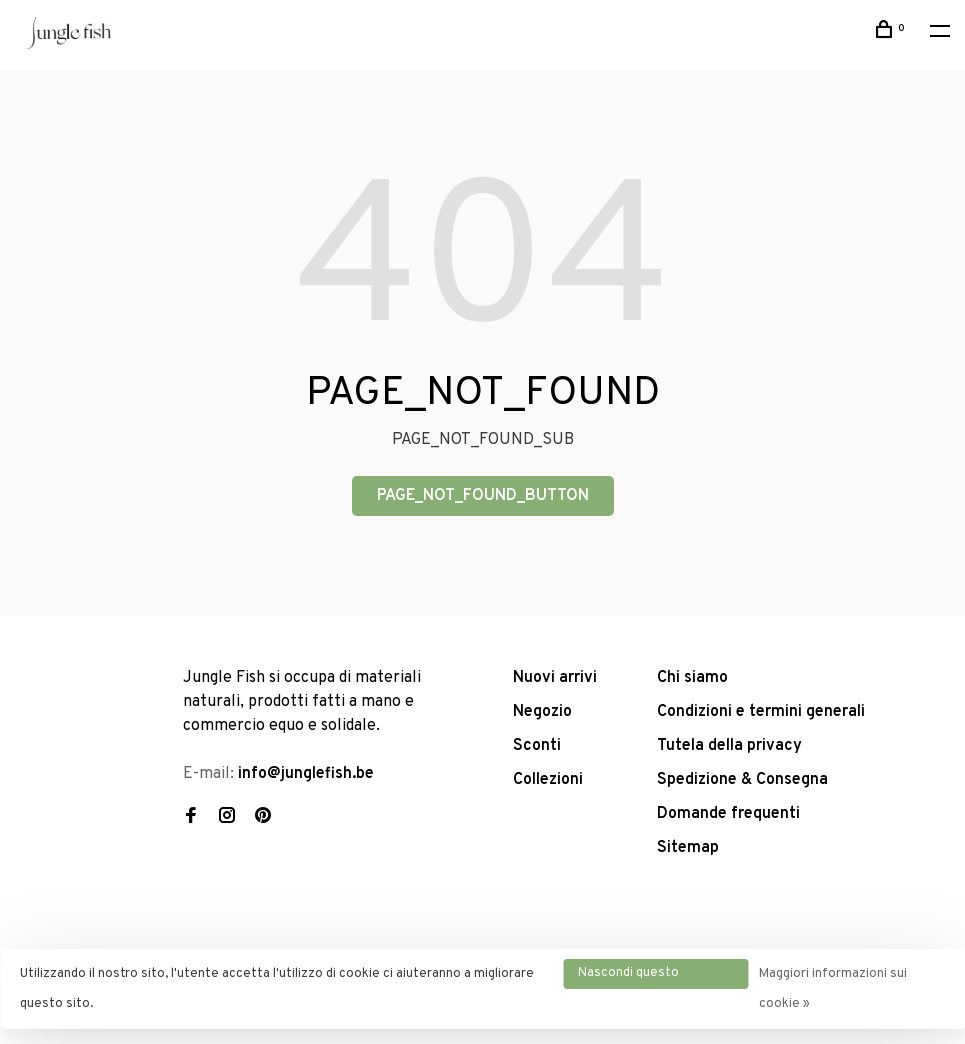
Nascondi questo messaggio (628, 977)
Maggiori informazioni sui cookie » (833, 989)
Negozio (542, 712)
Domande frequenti (728, 814)
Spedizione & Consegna (742, 780)
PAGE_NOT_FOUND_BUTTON (483, 496)
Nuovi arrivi (555, 678)
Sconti (537, 746)
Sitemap (688, 848)
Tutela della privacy (729, 746)
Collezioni (548, 780)
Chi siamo (692, 678)
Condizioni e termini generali (761, 712)
